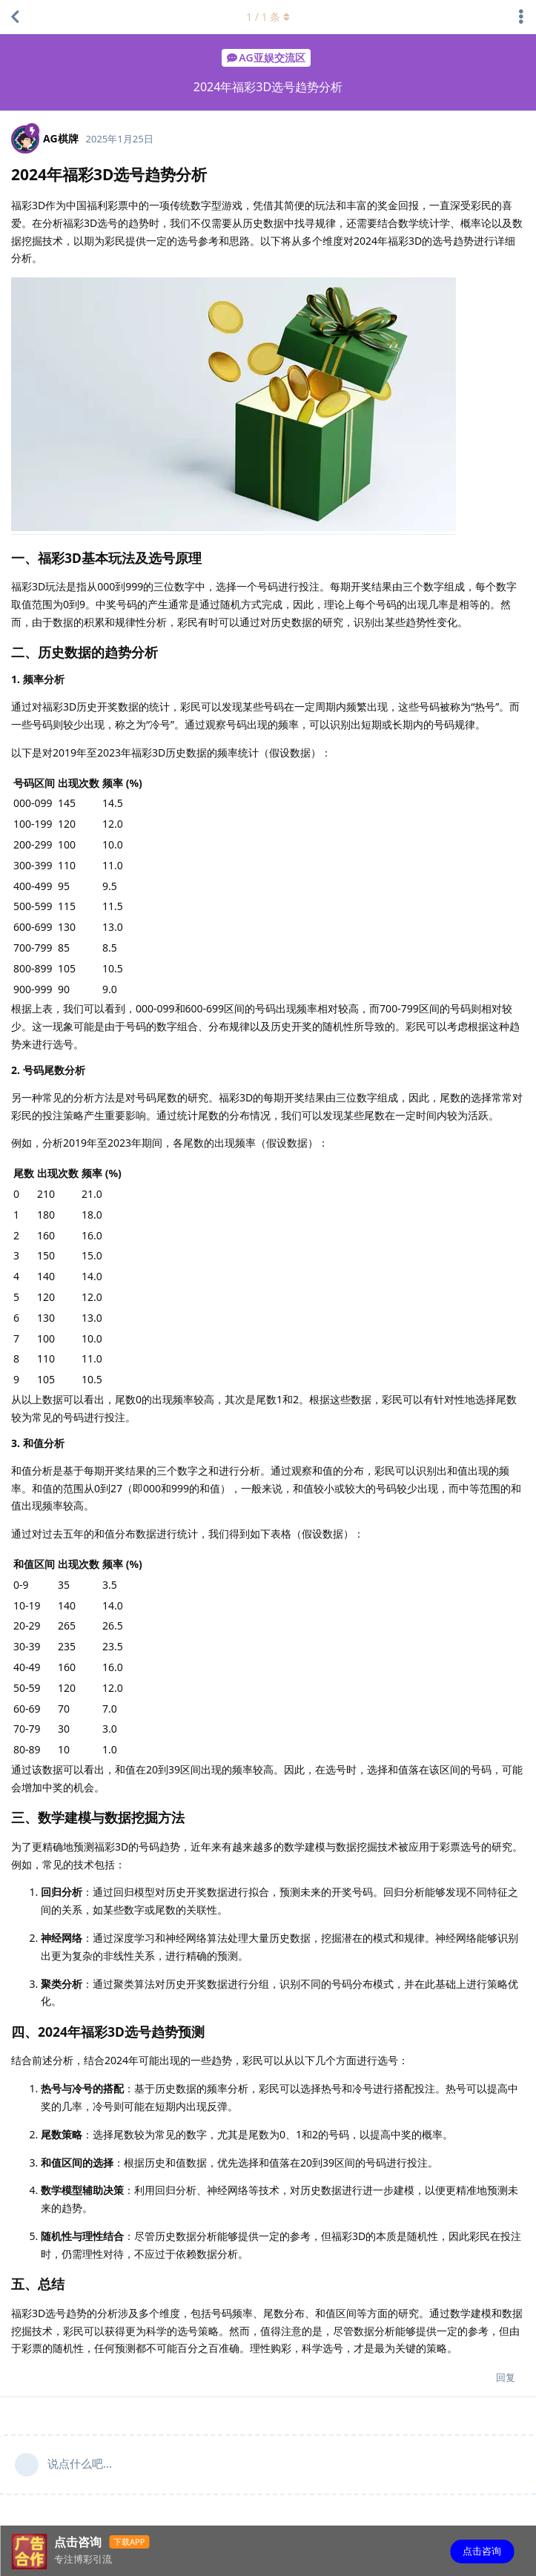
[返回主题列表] (15, 17)
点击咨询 (482, 2550)
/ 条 (268, 17)
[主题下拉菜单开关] (521, 17)
